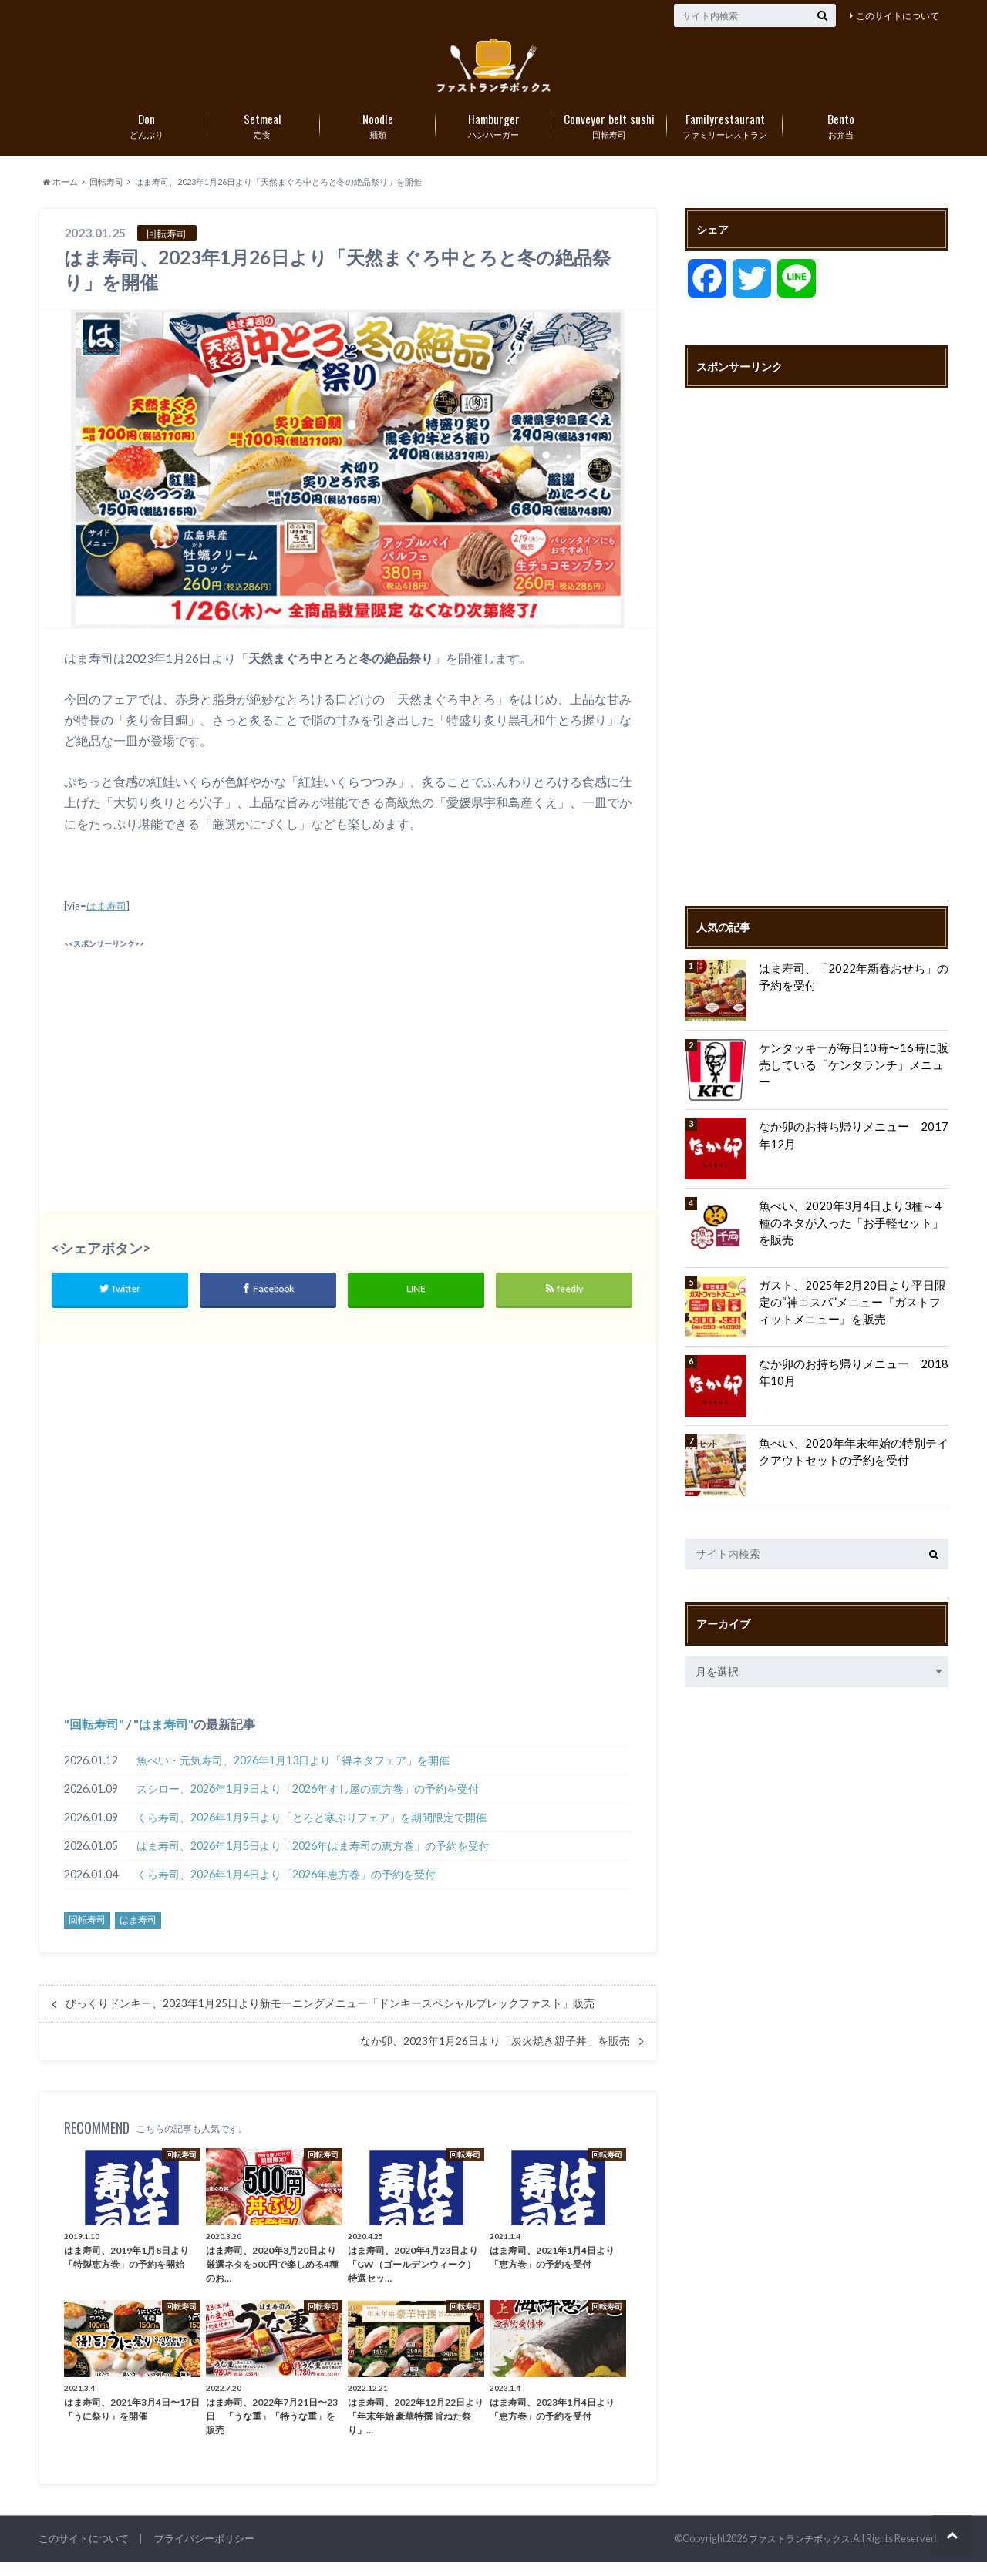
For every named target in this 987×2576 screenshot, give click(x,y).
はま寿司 (106, 919)
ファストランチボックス (795, 2552)
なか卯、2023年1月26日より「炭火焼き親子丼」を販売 (495, 2055)
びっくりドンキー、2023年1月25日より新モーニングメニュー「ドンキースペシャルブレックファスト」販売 (330, 2018)
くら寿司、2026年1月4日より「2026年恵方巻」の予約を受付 (286, 1888)
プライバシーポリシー (204, 2552)
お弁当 (840, 136)
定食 (262, 136)
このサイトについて (897, 16)
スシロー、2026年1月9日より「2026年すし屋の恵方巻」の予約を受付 (307, 1802)
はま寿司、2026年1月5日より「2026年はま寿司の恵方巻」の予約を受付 (313, 1859)
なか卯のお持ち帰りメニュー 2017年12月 (852, 1148)
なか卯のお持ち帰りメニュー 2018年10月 (852, 1385)
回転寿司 (609, 136)
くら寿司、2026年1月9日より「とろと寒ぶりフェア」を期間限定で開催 (311, 1831)
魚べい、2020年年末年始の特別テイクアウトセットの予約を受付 (852, 1464)
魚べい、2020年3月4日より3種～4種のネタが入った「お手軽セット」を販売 (853, 1227)
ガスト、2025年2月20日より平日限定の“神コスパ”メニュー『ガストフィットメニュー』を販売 (850, 1314)
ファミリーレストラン (725, 136)
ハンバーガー (493, 136)
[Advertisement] (202, 1074)
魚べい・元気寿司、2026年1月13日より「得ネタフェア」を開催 (293, 1774)
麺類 (378, 136)
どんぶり (146, 136)
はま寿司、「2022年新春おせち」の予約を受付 (852, 989)
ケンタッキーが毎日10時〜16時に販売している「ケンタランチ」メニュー (852, 1069)
